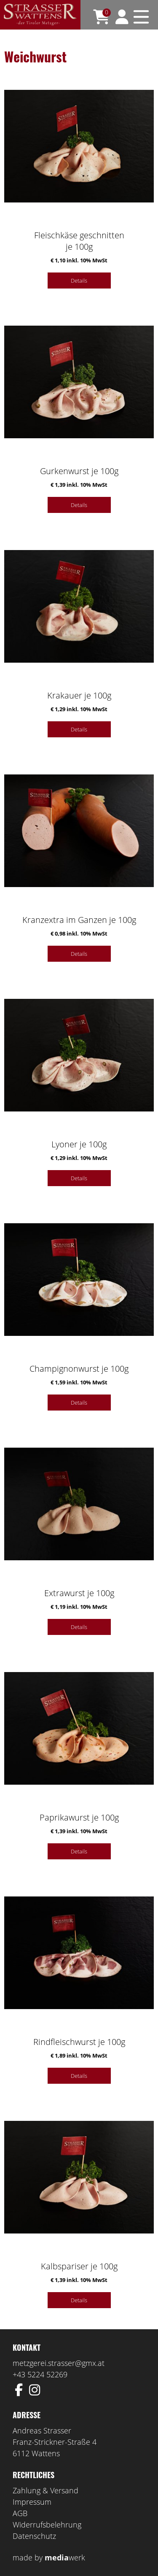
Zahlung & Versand (45, 2490)
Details (79, 280)
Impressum (32, 2502)
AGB (20, 2513)
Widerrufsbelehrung (47, 2524)
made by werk (49, 2557)
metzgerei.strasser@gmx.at (58, 2363)
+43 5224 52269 (40, 2374)
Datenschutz (34, 2536)
